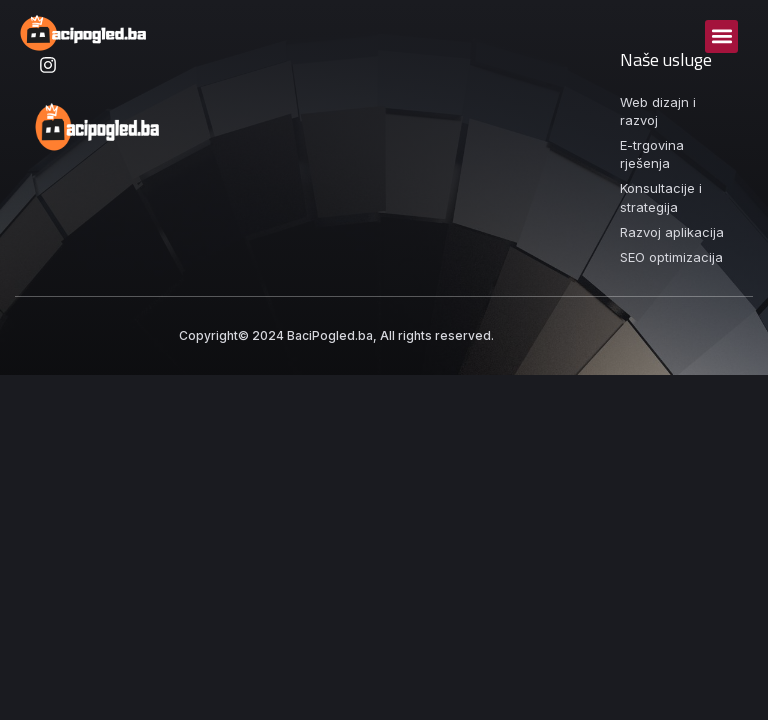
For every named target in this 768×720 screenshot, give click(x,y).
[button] (721, 36)
